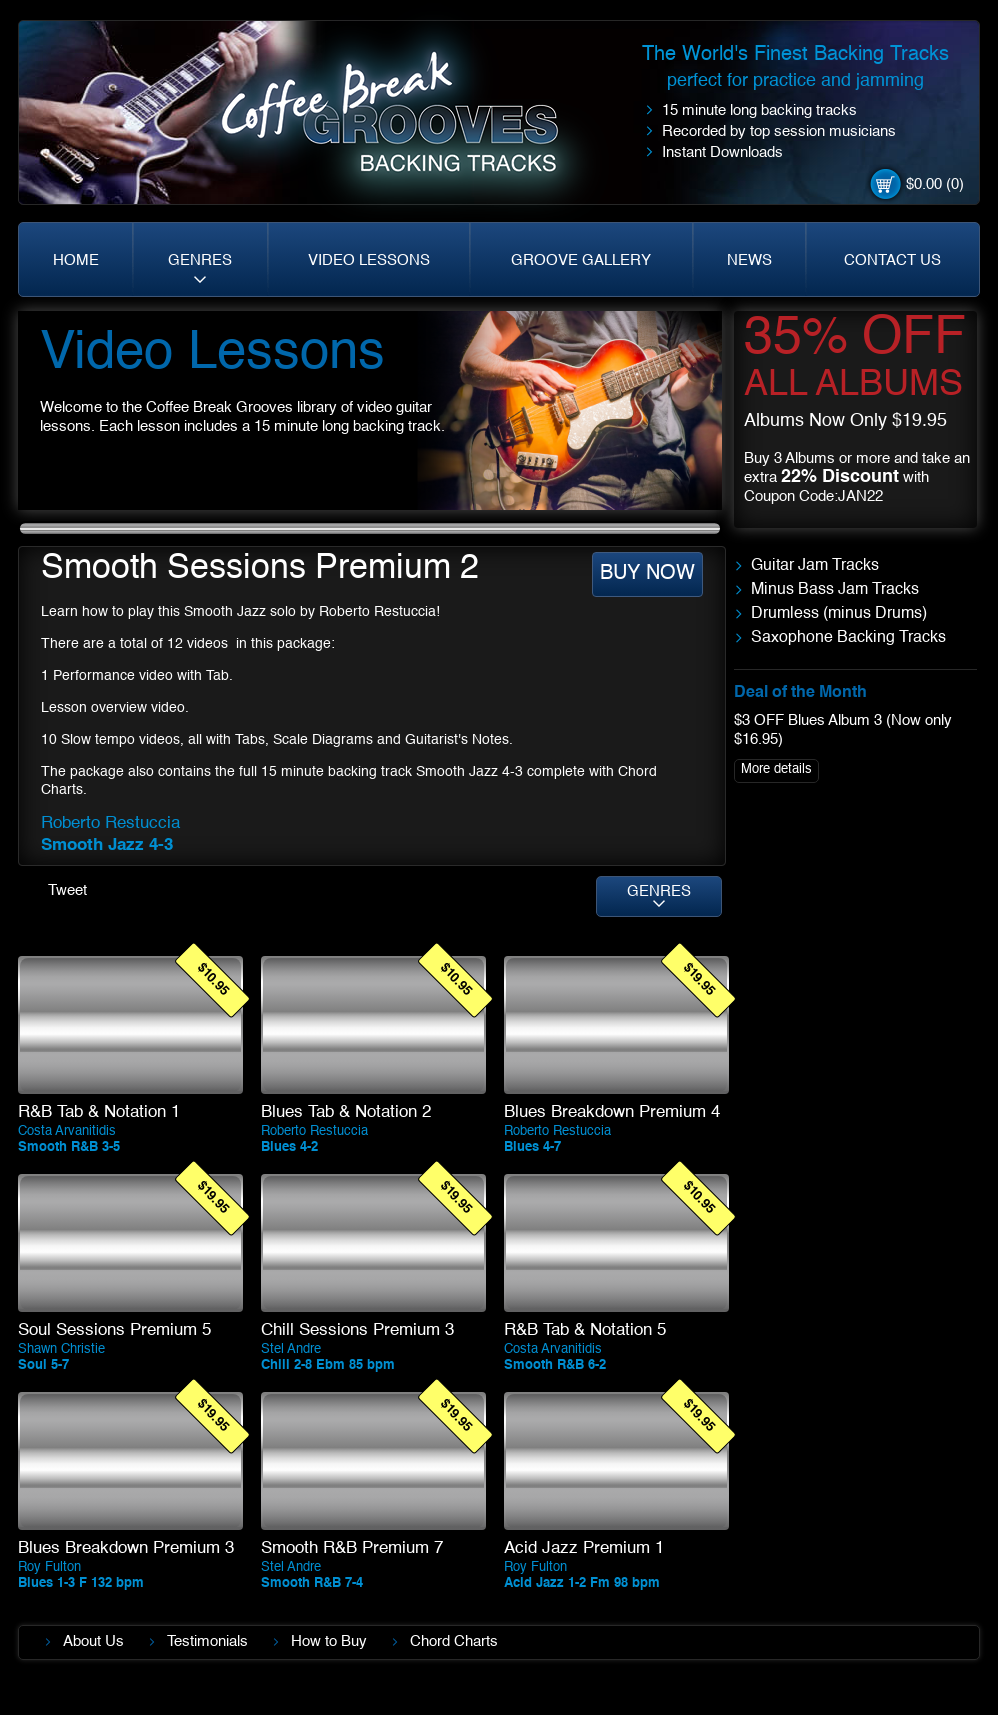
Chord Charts (454, 1641)
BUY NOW (647, 574)
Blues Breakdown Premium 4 (612, 1112)
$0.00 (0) (935, 184)
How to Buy (329, 1641)
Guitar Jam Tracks (815, 566)
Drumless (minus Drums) (839, 614)
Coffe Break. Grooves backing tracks (404, 121)
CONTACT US (892, 260)
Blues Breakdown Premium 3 (126, 1548)
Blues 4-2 (289, 1147)
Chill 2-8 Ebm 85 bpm (328, 1365)
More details (776, 769)
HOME (76, 260)
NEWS (749, 260)
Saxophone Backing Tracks (848, 638)
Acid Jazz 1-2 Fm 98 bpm (582, 1583)
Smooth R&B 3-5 (69, 1147)
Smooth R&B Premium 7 (352, 1548)
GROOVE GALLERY (581, 260)
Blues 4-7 (532, 1147)
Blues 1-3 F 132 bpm (81, 1583)
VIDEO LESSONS (369, 260)
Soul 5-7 (43, 1365)
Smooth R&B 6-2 (555, 1365)
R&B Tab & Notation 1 (99, 1112)
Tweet (67, 890)
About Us (93, 1641)
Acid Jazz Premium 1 (584, 1548)
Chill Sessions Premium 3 (357, 1330)
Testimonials (207, 1641)
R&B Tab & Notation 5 (585, 1330)
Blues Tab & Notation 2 (346, 1112)
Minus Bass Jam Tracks (835, 590)
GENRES (200, 260)
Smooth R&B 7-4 (312, 1583)
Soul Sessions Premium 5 (114, 1330)
